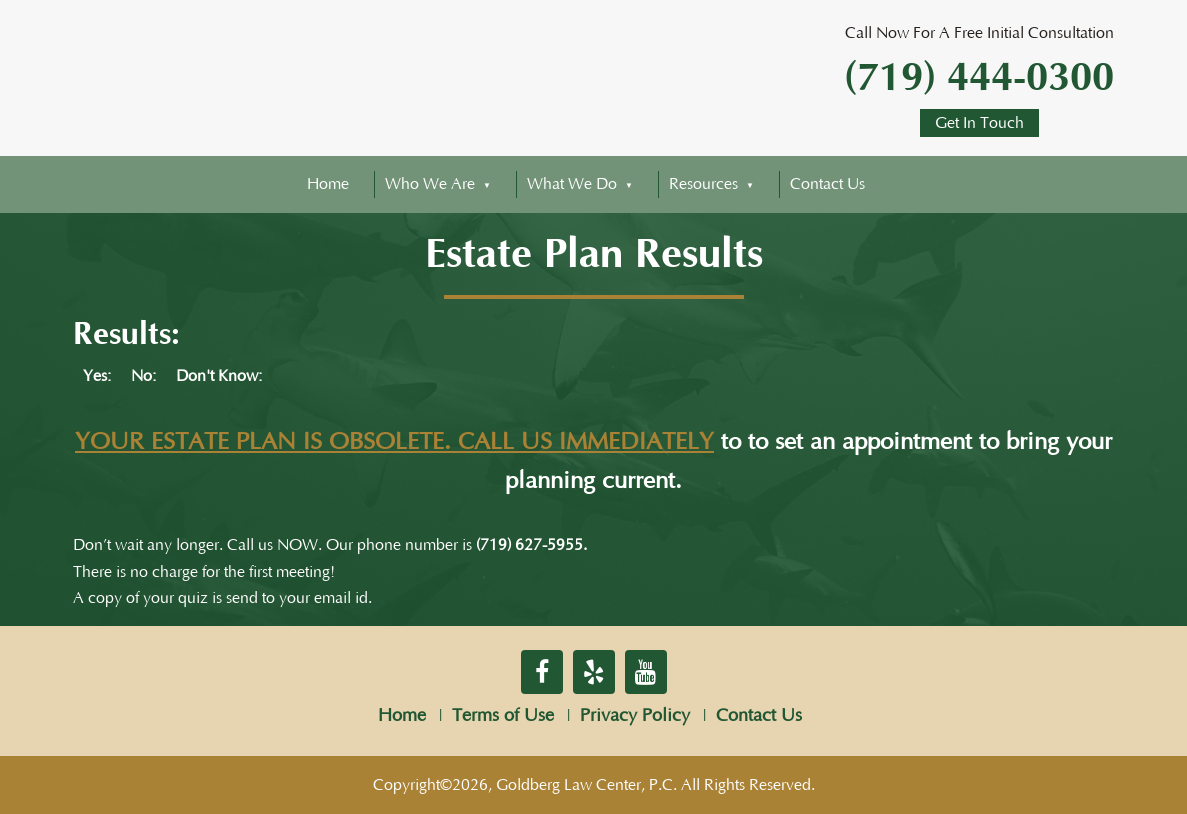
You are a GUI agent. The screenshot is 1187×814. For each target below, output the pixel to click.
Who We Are (430, 184)
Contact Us (827, 184)
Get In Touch (979, 123)
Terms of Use (503, 716)
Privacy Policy (635, 716)
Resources (703, 184)
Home (328, 184)
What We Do (572, 184)
